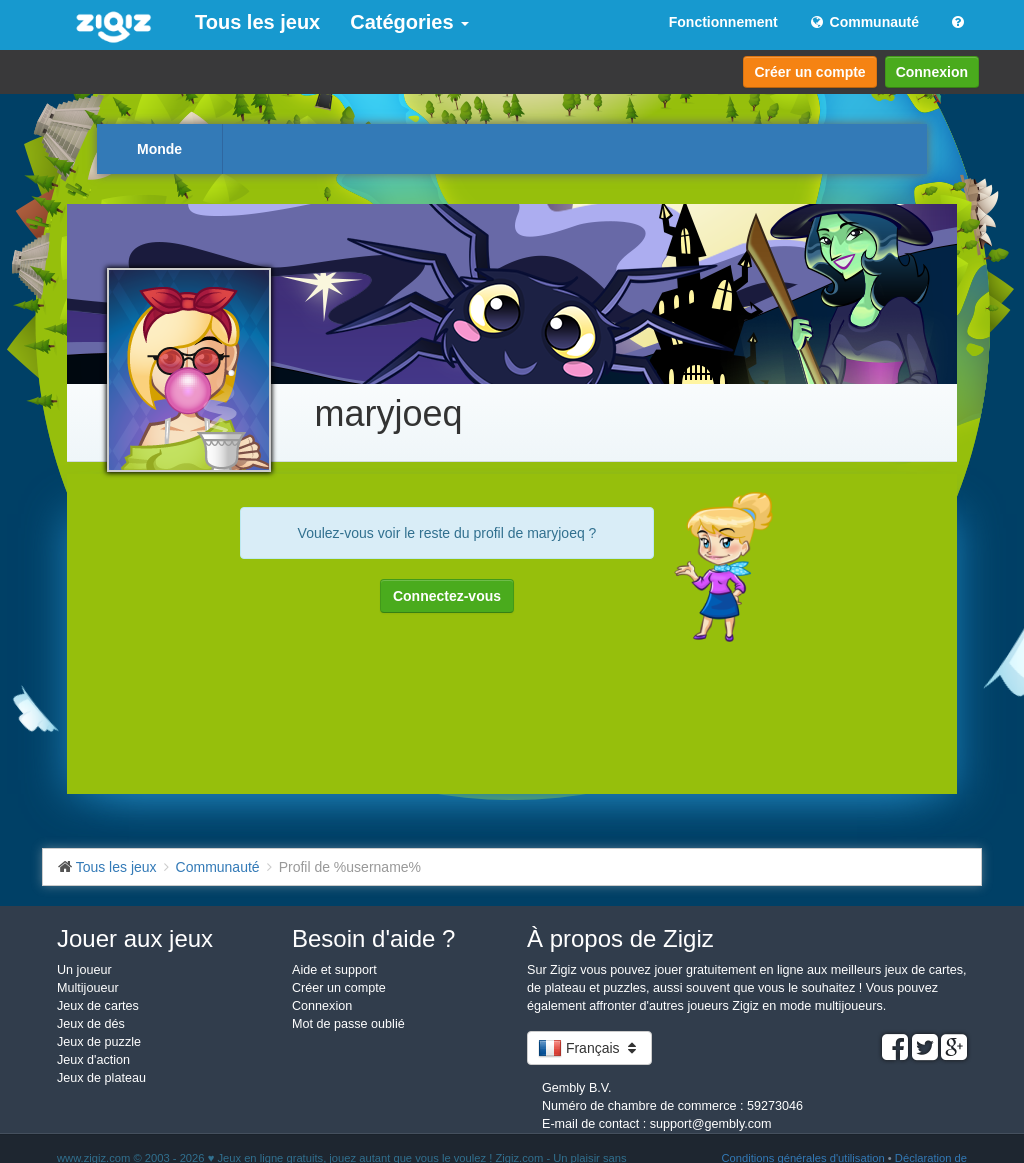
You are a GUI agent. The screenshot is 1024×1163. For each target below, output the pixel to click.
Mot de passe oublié (348, 1024)
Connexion (932, 72)
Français (589, 1048)
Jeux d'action (93, 1060)
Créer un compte (809, 72)
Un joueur (84, 970)
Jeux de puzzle (99, 1042)
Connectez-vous (447, 596)
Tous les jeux (257, 22)
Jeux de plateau (101, 1078)
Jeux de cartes (98, 1006)
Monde (159, 149)
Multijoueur (88, 988)
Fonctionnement (723, 22)
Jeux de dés (91, 1024)
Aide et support (334, 970)
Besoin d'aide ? (373, 938)
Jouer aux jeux (135, 938)
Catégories (409, 22)
